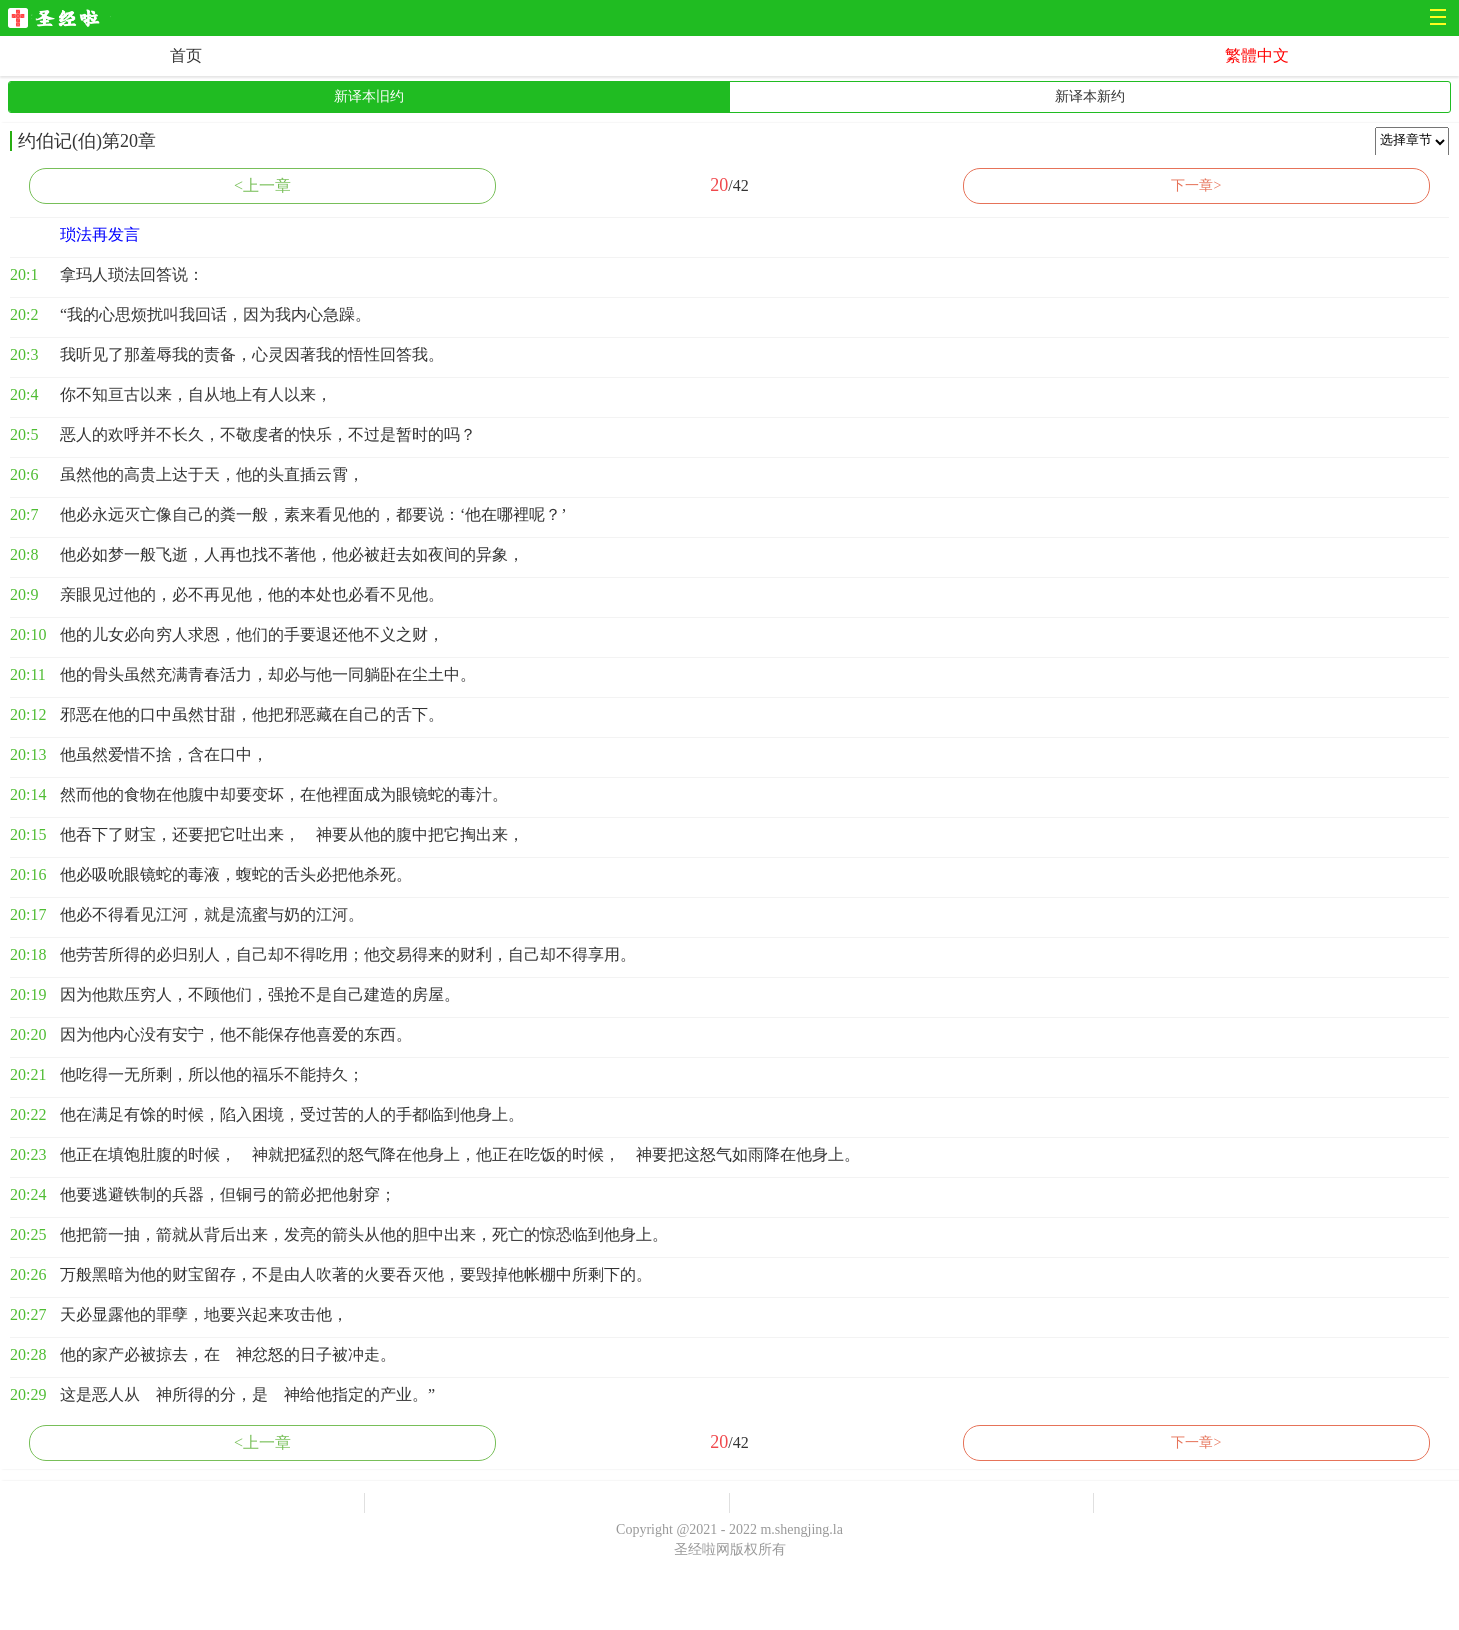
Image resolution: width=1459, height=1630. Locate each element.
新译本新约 (1090, 96)
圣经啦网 (59, 19)
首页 (186, 55)
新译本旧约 (369, 96)
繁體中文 (1257, 55)
